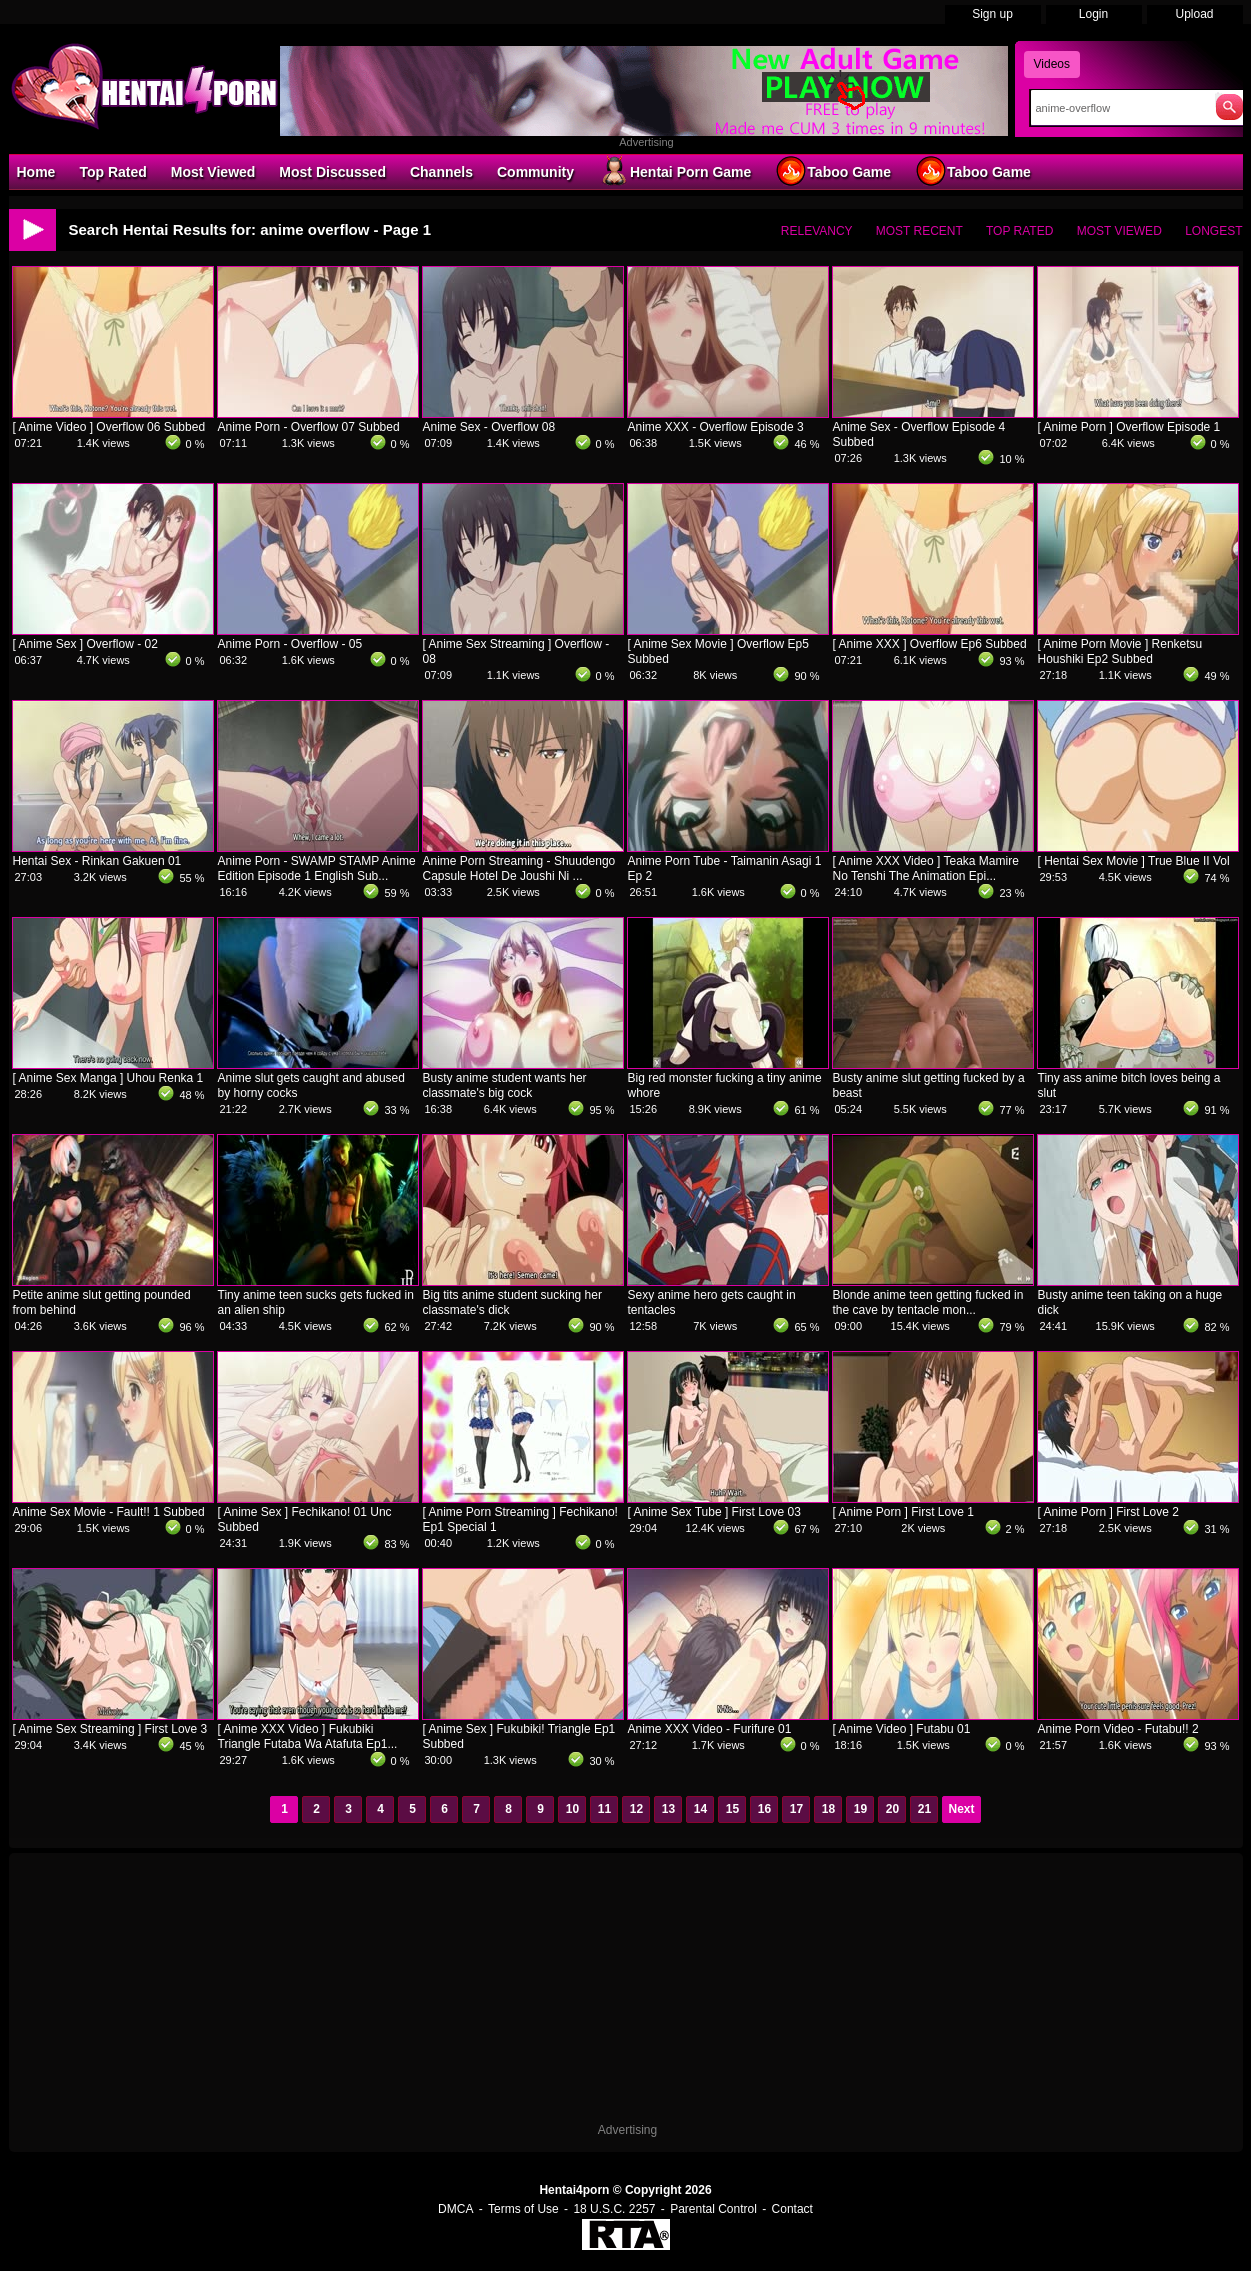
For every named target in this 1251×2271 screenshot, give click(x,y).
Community (535, 172)
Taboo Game (833, 171)
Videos (1052, 64)
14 (700, 1809)
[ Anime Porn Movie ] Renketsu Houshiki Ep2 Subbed (1120, 651)
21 (924, 1809)
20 (892, 1809)
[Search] (1118, 108)
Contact (792, 2209)
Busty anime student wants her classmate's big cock (505, 1085)
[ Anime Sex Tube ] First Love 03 (714, 1512)
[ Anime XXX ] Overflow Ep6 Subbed (930, 644)
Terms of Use (523, 2209)
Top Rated (112, 172)
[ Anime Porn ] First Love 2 (1108, 1512)
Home (36, 172)
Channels (441, 172)
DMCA (455, 2209)
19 (860, 1809)
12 (636, 1809)
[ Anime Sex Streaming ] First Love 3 (110, 1729)
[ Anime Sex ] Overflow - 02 (85, 644)
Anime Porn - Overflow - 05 (290, 644)
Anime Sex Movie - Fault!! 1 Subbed (109, 1512)
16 (764, 1809)
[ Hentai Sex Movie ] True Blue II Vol (1134, 861)
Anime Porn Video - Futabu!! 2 (1118, 1729)
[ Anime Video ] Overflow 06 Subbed (109, 427)
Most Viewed (213, 172)
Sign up (992, 14)
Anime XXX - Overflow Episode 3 (716, 427)
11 (604, 1809)
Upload (1194, 14)
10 (572, 1809)
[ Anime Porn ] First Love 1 (903, 1512)
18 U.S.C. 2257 (614, 2209)
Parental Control (713, 2209)
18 (828, 1809)
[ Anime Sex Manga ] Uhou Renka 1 (108, 1078)
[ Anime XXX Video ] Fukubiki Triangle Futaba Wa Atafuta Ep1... (308, 1736)
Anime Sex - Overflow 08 (489, 427)
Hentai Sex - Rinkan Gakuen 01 (97, 861)
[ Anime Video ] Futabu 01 (902, 1729)
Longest (1213, 231)
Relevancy (817, 231)
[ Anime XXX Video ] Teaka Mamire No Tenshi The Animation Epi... (926, 868)
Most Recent (919, 231)
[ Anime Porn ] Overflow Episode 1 (1129, 427)
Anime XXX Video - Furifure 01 (710, 1729)
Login (1093, 14)
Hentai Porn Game (674, 171)
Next (961, 1809)
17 (796, 1809)
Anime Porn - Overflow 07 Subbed (309, 427)
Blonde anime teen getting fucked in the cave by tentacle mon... (928, 1302)
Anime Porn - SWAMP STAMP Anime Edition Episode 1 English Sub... (317, 868)
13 (668, 1809)
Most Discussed (332, 172)
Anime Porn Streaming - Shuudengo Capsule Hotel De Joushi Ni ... (519, 868)
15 (732, 1809)
